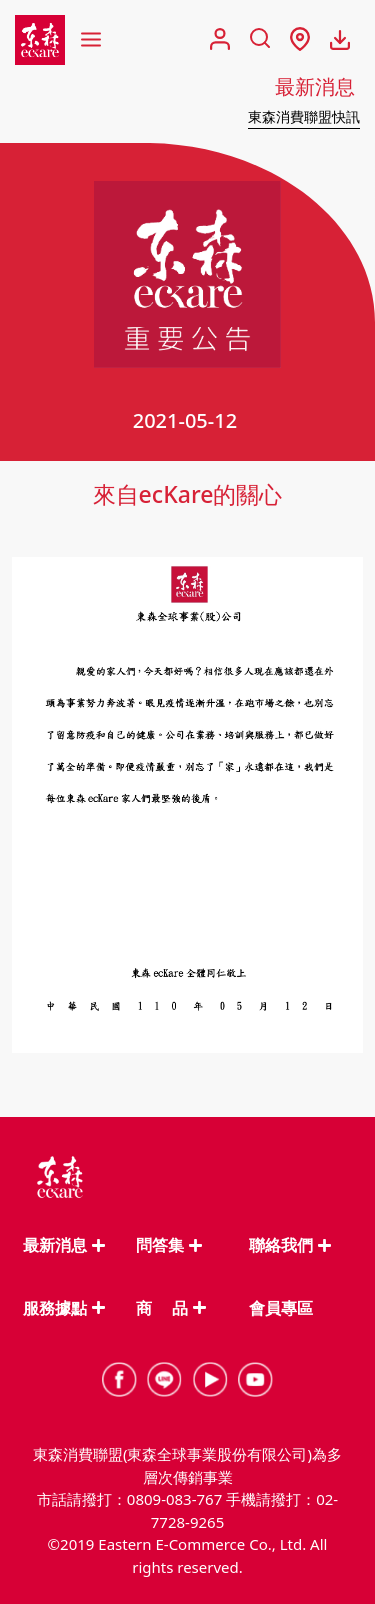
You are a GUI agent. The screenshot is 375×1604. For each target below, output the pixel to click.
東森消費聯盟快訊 (304, 116)
